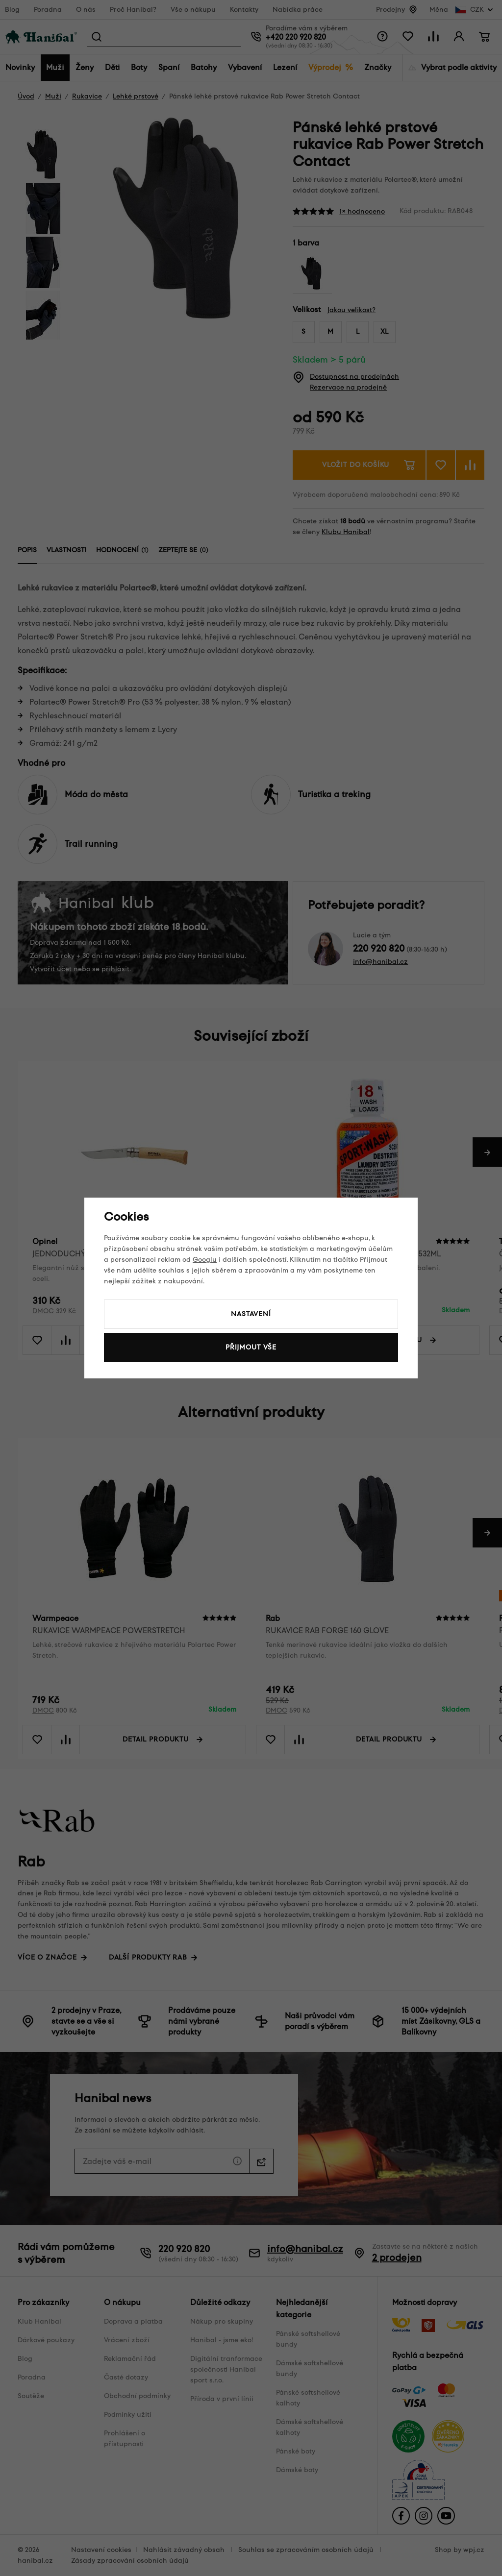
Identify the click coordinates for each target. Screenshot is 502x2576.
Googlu (205, 1259)
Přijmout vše (251, 1347)
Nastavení (251, 1314)
